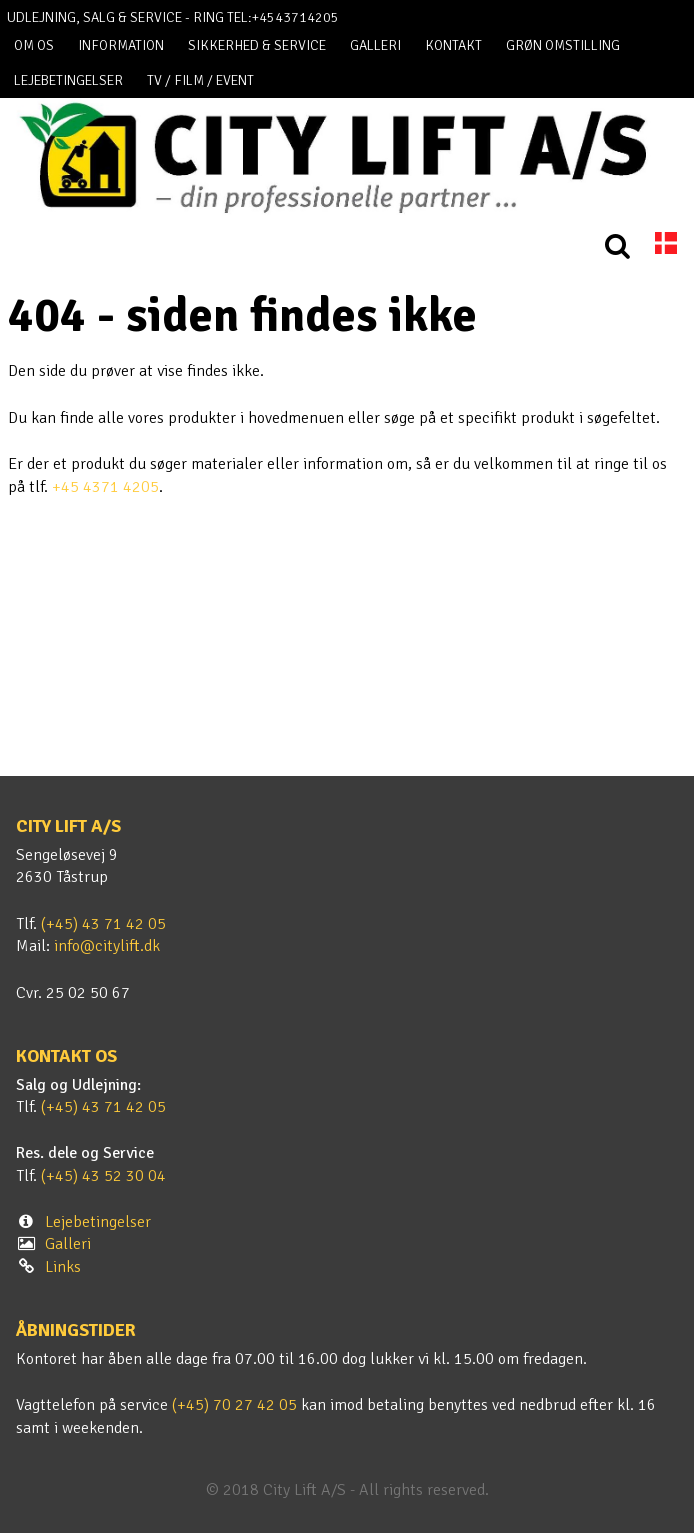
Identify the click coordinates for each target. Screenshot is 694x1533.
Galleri (375, 45)
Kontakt (453, 45)
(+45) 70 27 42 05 (234, 1405)
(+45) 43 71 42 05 (103, 924)
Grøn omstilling (563, 45)
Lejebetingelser (68, 80)
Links (63, 1267)
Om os (34, 45)
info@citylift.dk (107, 946)
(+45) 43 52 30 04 (103, 1176)
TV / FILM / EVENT (200, 80)
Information (121, 45)
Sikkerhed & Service (257, 45)
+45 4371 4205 (105, 487)
